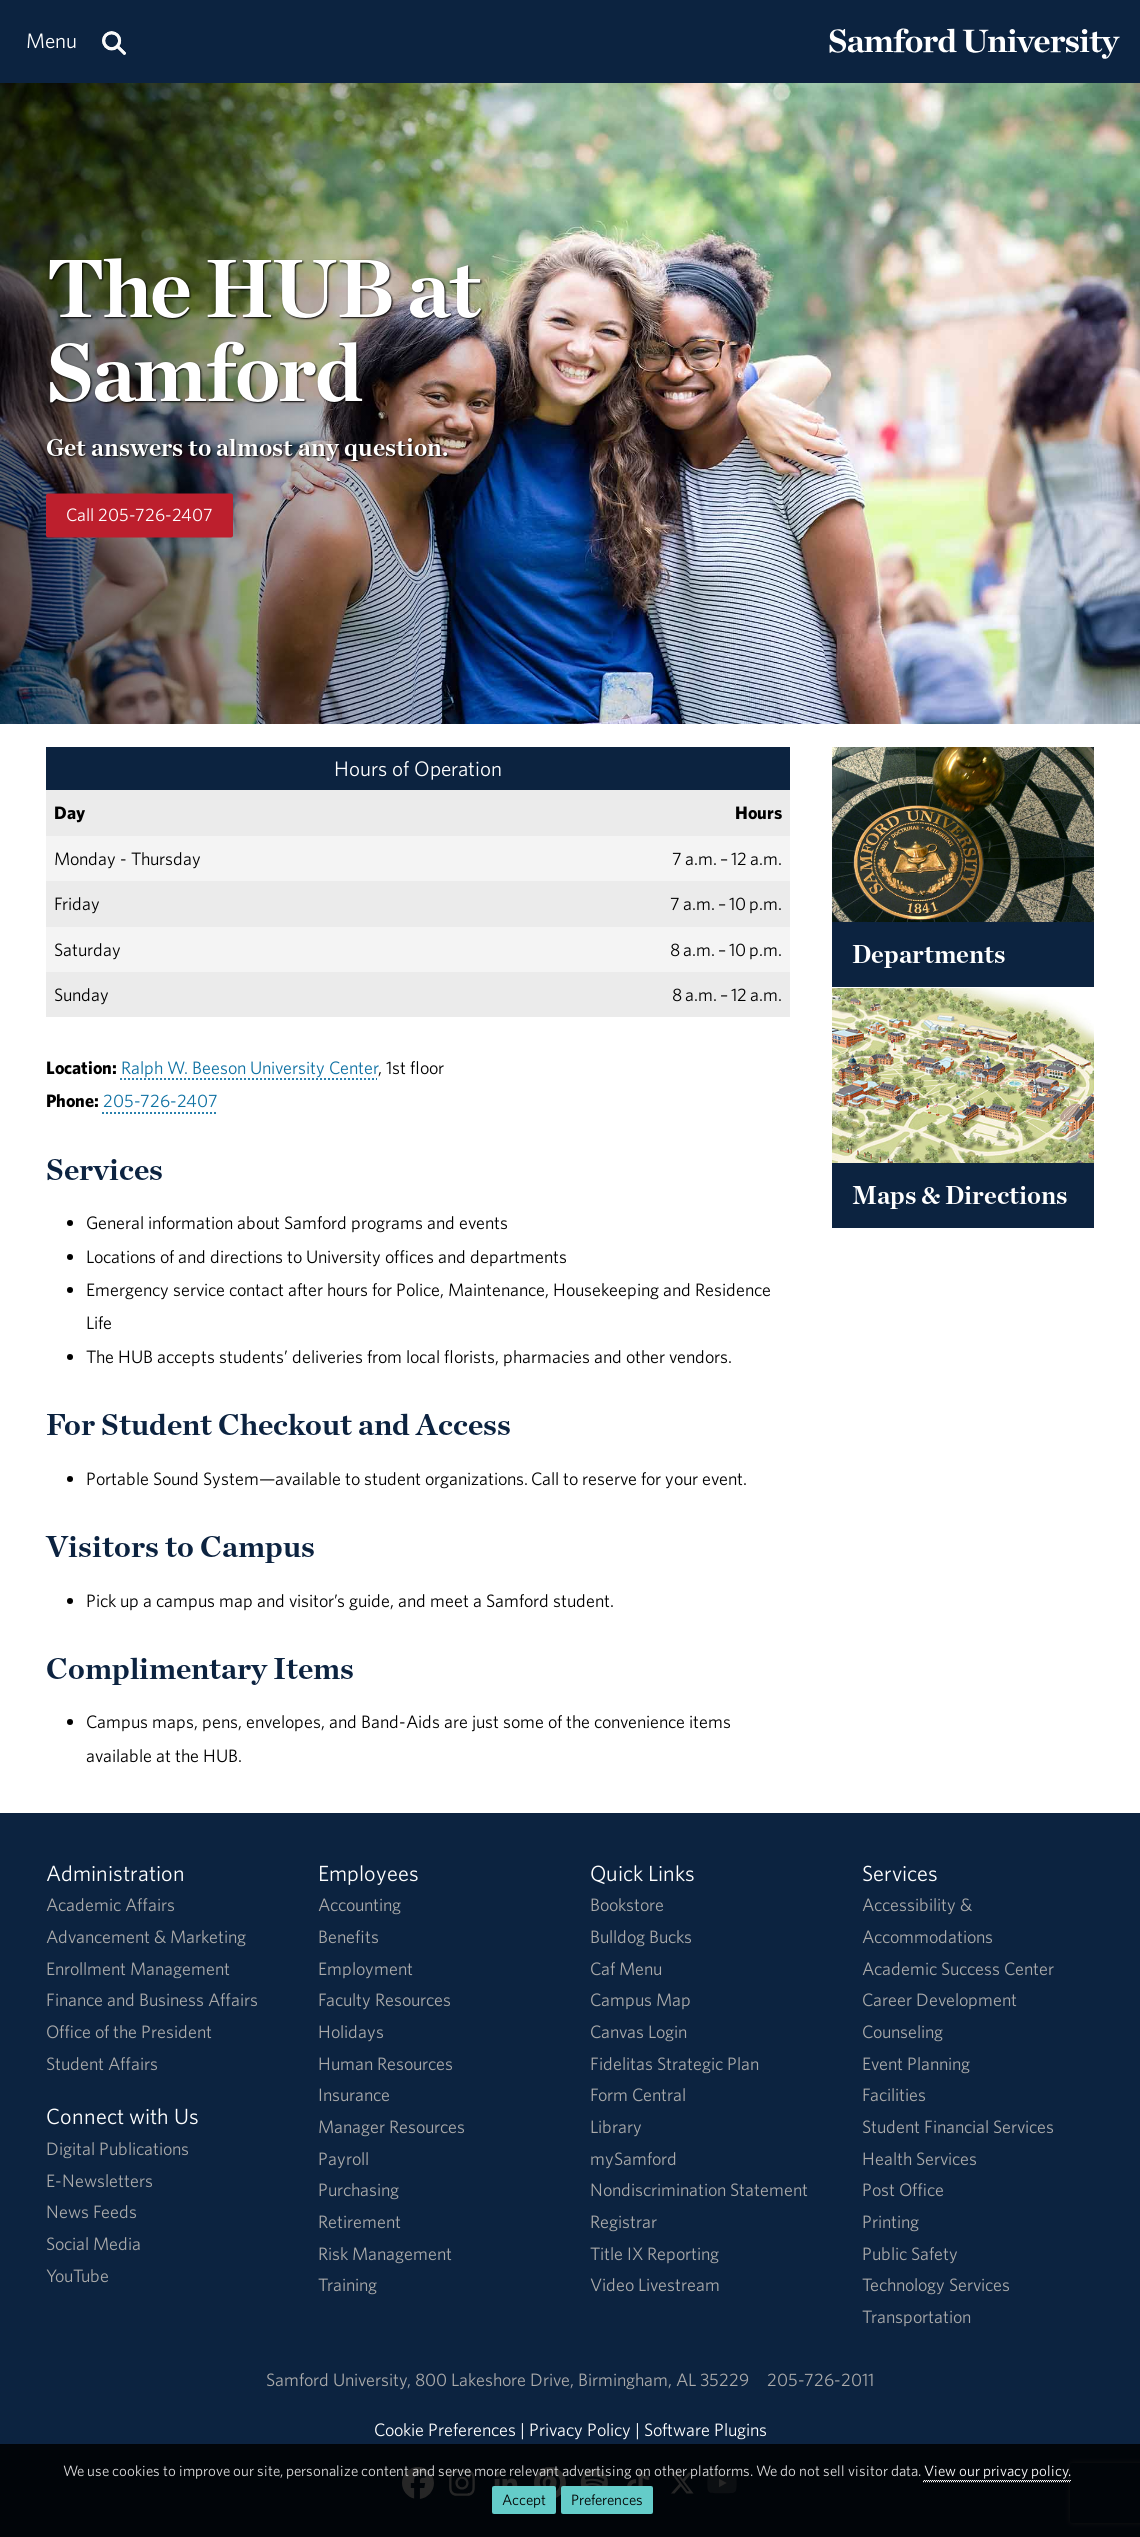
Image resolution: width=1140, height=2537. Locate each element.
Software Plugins (705, 2429)
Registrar (623, 2221)
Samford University (340, 2379)
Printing (890, 2221)
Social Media (93, 2243)
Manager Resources (391, 2126)
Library (616, 2126)
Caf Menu (626, 1968)
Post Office (903, 2189)
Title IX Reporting (654, 2253)
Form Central (638, 2094)
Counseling (902, 2031)
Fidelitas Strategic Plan (674, 2063)
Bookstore (627, 1904)
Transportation (916, 2316)
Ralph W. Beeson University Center (249, 1067)
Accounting (359, 1904)
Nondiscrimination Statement (699, 2189)
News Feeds (91, 2211)
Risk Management (385, 2253)
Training (347, 2284)
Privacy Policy (580, 2429)
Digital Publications (117, 2148)
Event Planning (916, 2063)
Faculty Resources (384, 1999)
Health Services (919, 2158)
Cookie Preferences (445, 2429)
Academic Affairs (110, 1904)
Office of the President (129, 2031)
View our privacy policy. (997, 2470)
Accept (524, 2499)
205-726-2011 (820, 2379)
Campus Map (640, 1999)
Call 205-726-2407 (139, 515)
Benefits (348, 1936)
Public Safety (910, 2253)
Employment (365, 1968)
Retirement (359, 2221)
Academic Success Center (958, 1968)
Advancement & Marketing (146, 1936)
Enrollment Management (138, 1968)
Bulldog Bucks (641, 1936)
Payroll (343, 2158)
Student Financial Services (958, 2126)
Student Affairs (102, 2063)
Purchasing (358, 2189)
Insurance (354, 2094)
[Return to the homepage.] (974, 60)
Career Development (939, 1999)
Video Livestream (655, 2284)
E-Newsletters (99, 2180)
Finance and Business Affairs (152, 1999)
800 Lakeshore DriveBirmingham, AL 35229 (582, 2379)
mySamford (633, 2158)
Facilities (894, 2094)
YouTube (77, 2275)
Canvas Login (638, 2031)
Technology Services (936, 2284)
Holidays (351, 2031)
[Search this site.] (114, 41)
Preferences (607, 2499)
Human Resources (385, 2063)
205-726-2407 (160, 1100)
